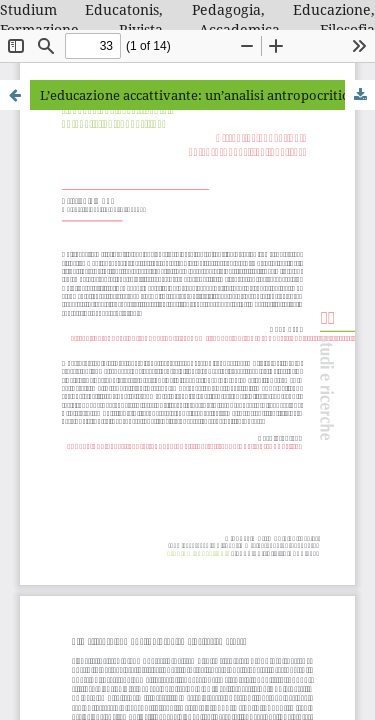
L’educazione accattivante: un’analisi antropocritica (197, 95)
